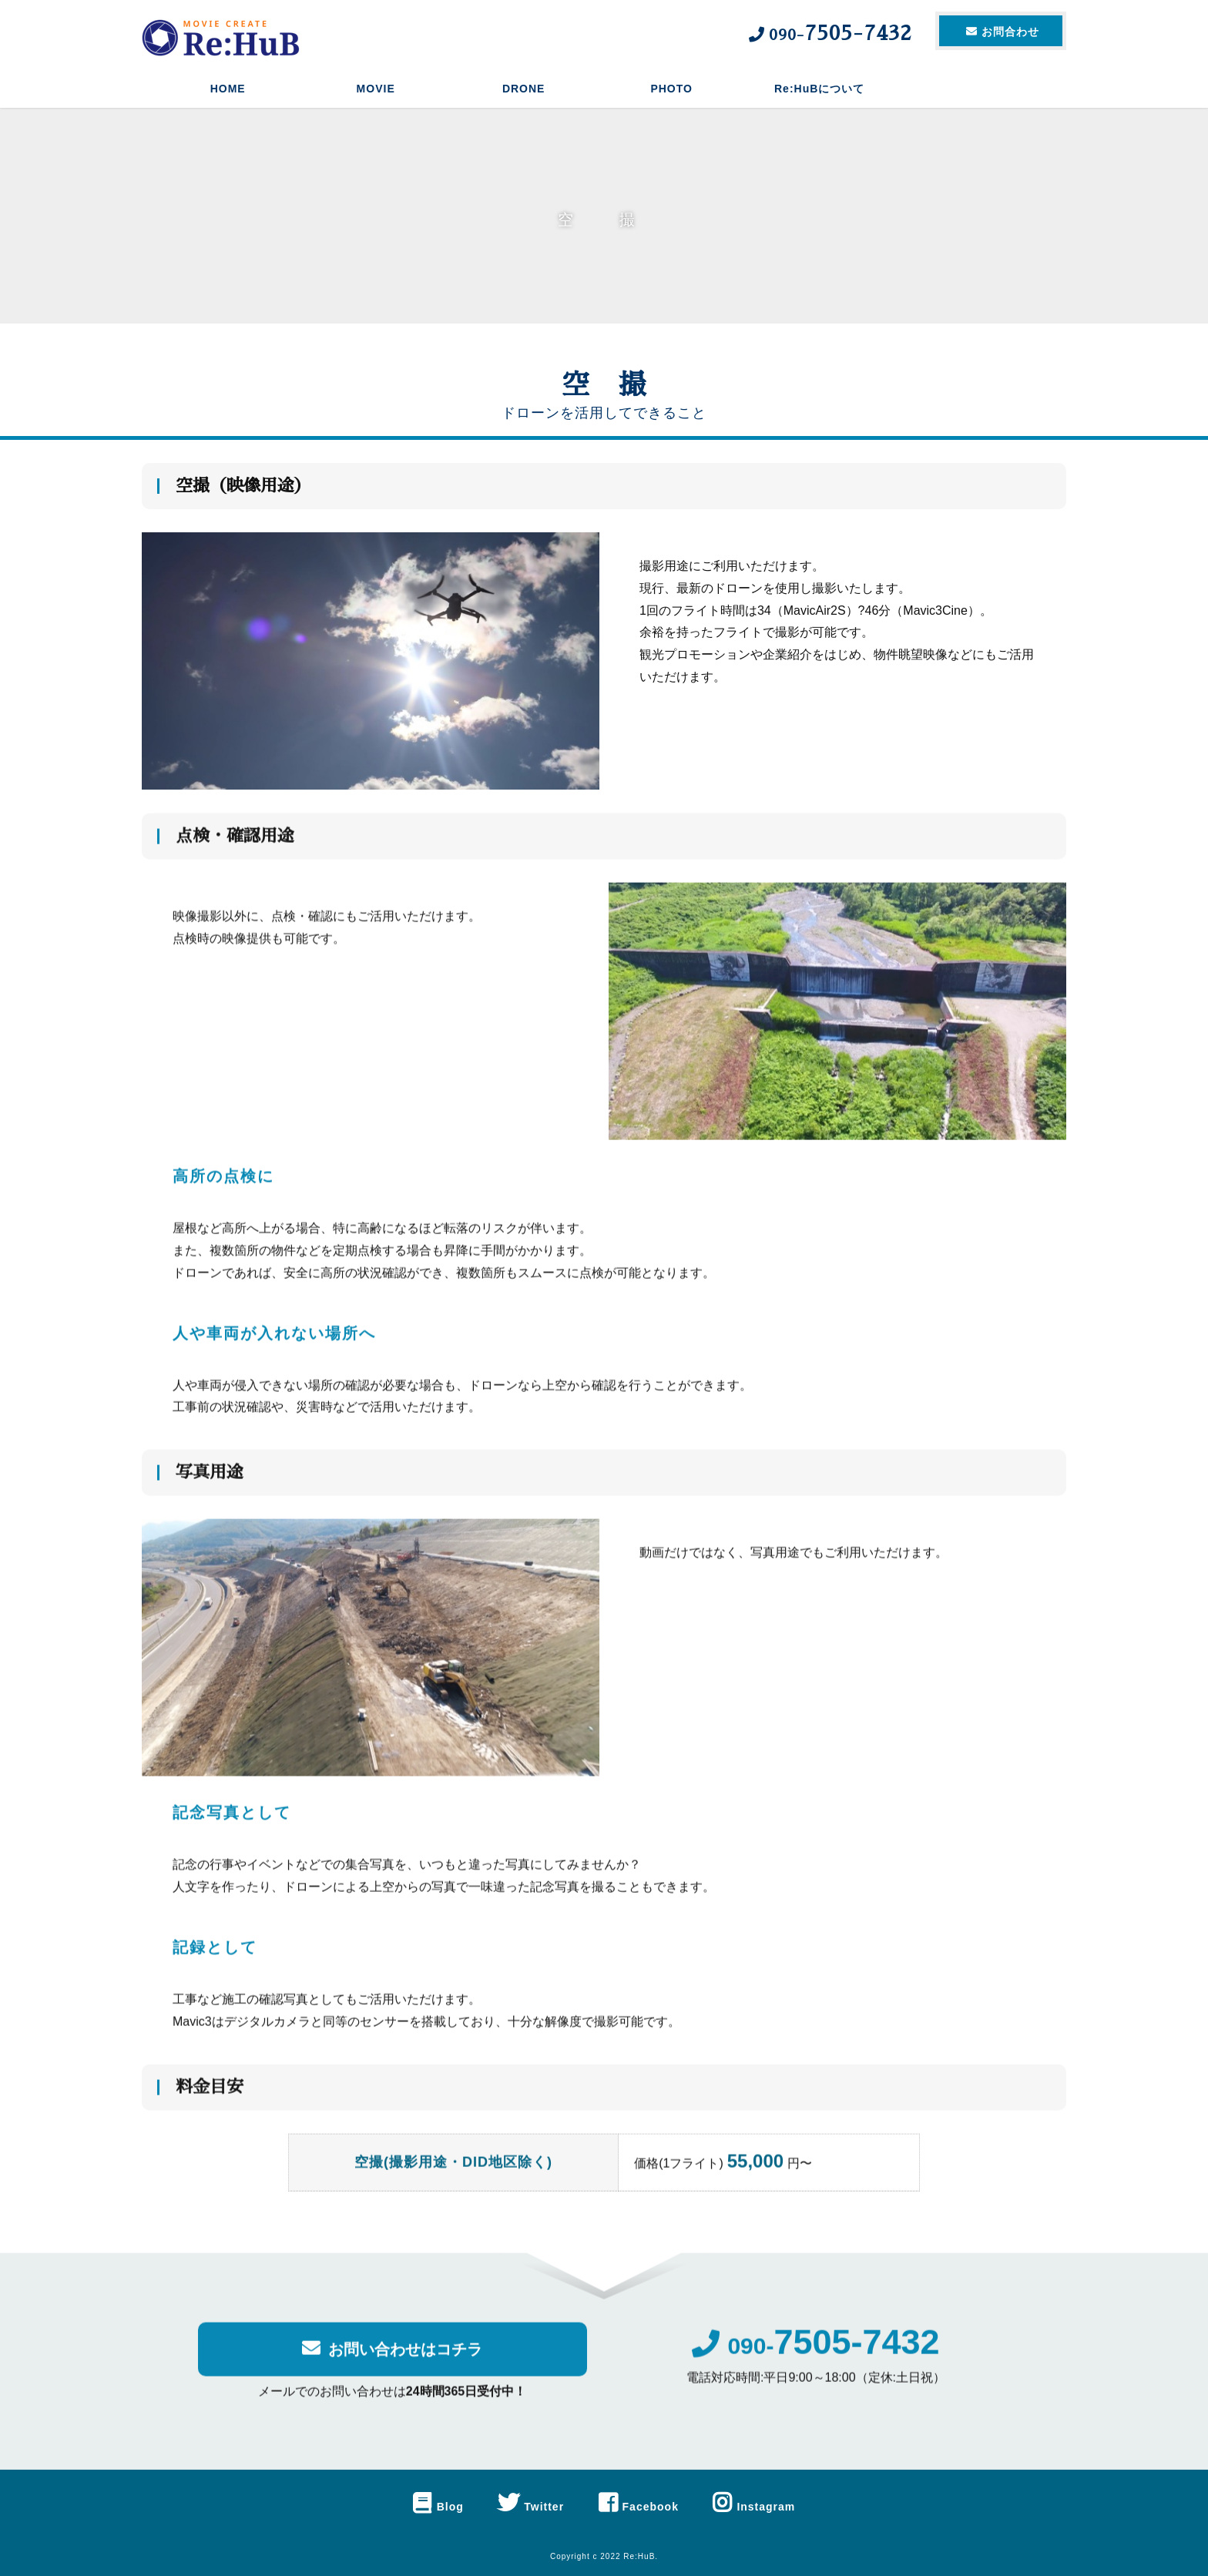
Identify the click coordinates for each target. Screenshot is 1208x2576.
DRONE (523, 88)
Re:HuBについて (819, 88)
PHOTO (671, 88)
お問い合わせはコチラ (392, 2360)
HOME (228, 88)
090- (815, 2358)
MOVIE (376, 88)
